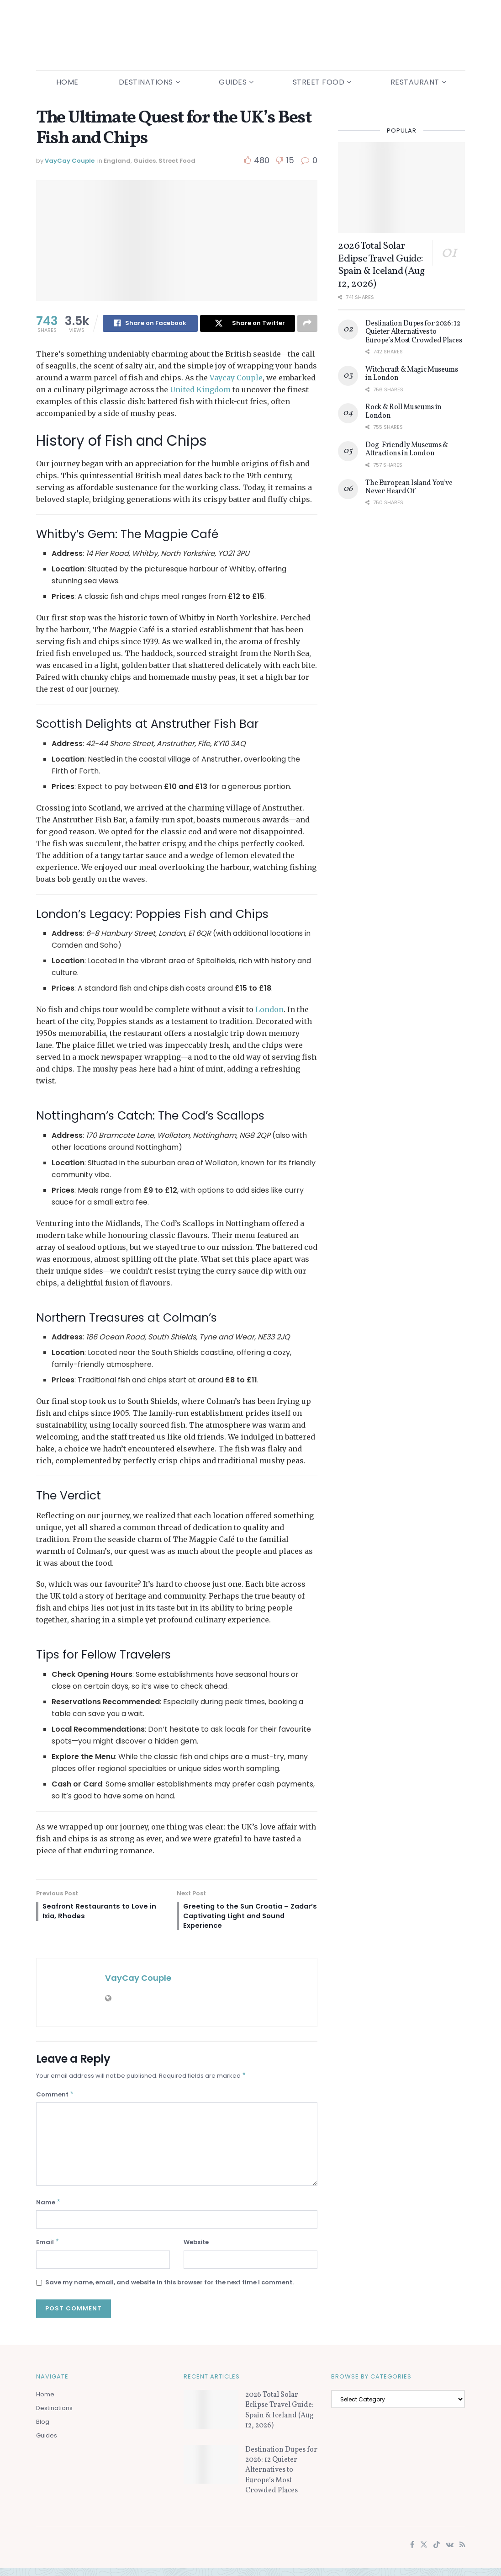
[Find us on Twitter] (423, 2552)
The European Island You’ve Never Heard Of (409, 487)
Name (48, 2208)
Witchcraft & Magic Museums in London (411, 374)
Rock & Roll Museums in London (403, 411)
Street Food (319, 82)
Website (196, 2249)
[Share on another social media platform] (307, 323)
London (269, 1010)
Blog (42, 2429)
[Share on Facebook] (150, 323)
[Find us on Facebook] (412, 2552)
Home (67, 82)
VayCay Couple (70, 160)
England (117, 160)
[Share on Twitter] (247, 323)
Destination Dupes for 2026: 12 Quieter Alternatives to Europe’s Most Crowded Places (413, 332)
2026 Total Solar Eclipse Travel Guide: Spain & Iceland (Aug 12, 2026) (381, 265)
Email (48, 2249)
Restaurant (414, 82)
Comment (55, 2099)
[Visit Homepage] (250, 35)
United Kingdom (200, 390)
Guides (233, 82)
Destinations (146, 82)
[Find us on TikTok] (436, 2552)
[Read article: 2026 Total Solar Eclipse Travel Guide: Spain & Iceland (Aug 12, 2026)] (401, 187)
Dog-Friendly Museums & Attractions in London (406, 449)
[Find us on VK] (450, 2552)
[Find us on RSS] (462, 2552)
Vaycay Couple (236, 378)
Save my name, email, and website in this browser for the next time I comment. (169, 2289)
